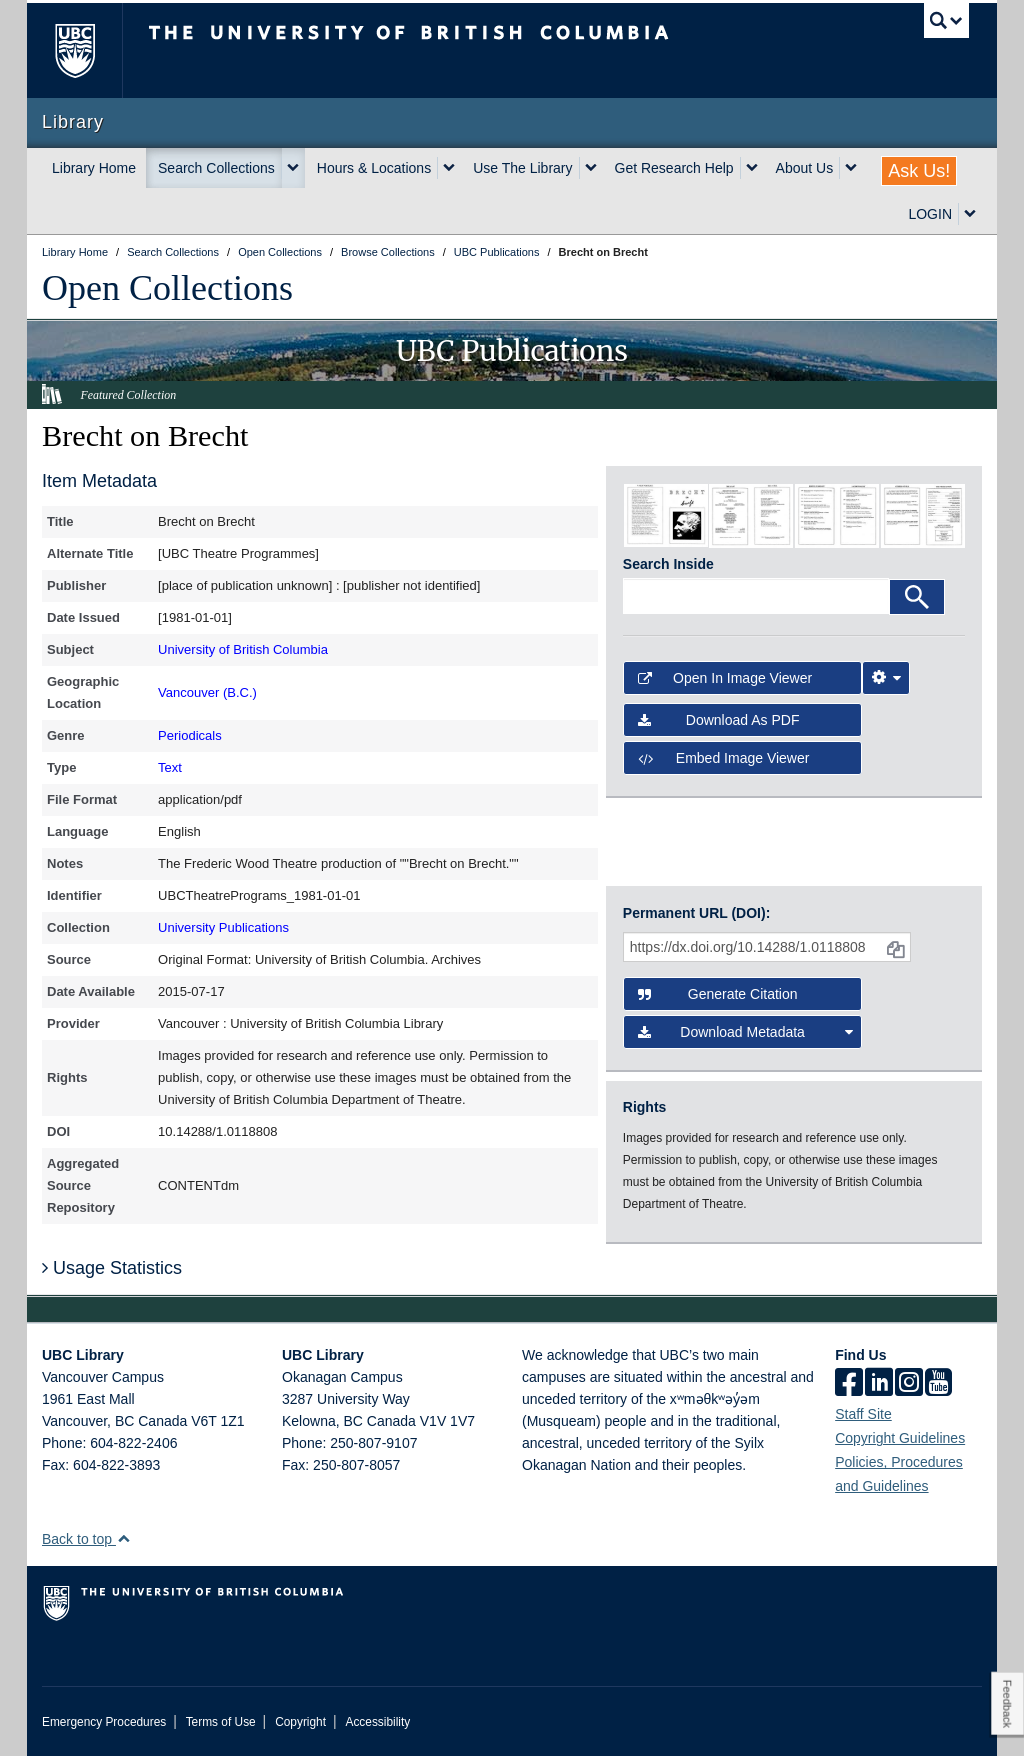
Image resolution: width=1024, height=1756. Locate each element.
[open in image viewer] (666, 515)
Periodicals (190, 735)
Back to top (86, 1539)
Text (170, 767)
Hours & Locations (374, 168)
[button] (123, 1538)
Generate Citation (718, 994)
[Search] (917, 597)
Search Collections (216, 168)
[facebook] (849, 1384)
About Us (805, 168)
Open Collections (167, 288)
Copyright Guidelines (900, 1438)
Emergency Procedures (104, 1722)
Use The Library (522, 168)
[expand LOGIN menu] (970, 214)
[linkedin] (879, 1384)
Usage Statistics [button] (112, 1268)
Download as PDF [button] (719, 720)
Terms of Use (221, 1722)
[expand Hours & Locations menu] (449, 168)
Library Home (94, 168)
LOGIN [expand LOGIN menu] (930, 214)
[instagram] (909, 1384)
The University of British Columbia (89, 50)
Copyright (300, 1722)
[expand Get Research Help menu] (752, 168)
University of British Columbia (243, 649)
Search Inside (668, 564)
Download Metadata (745, 1032)
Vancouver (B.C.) (207, 692)
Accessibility (377, 1722)
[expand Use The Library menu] (591, 168)
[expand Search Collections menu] (293, 168)
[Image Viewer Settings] (886, 678)
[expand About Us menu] (851, 168)
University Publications (223, 927)
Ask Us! (919, 171)
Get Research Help (674, 168)
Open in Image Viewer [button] (725, 678)
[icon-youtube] (938, 1384)
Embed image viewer (724, 758)
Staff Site (863, 1414)
